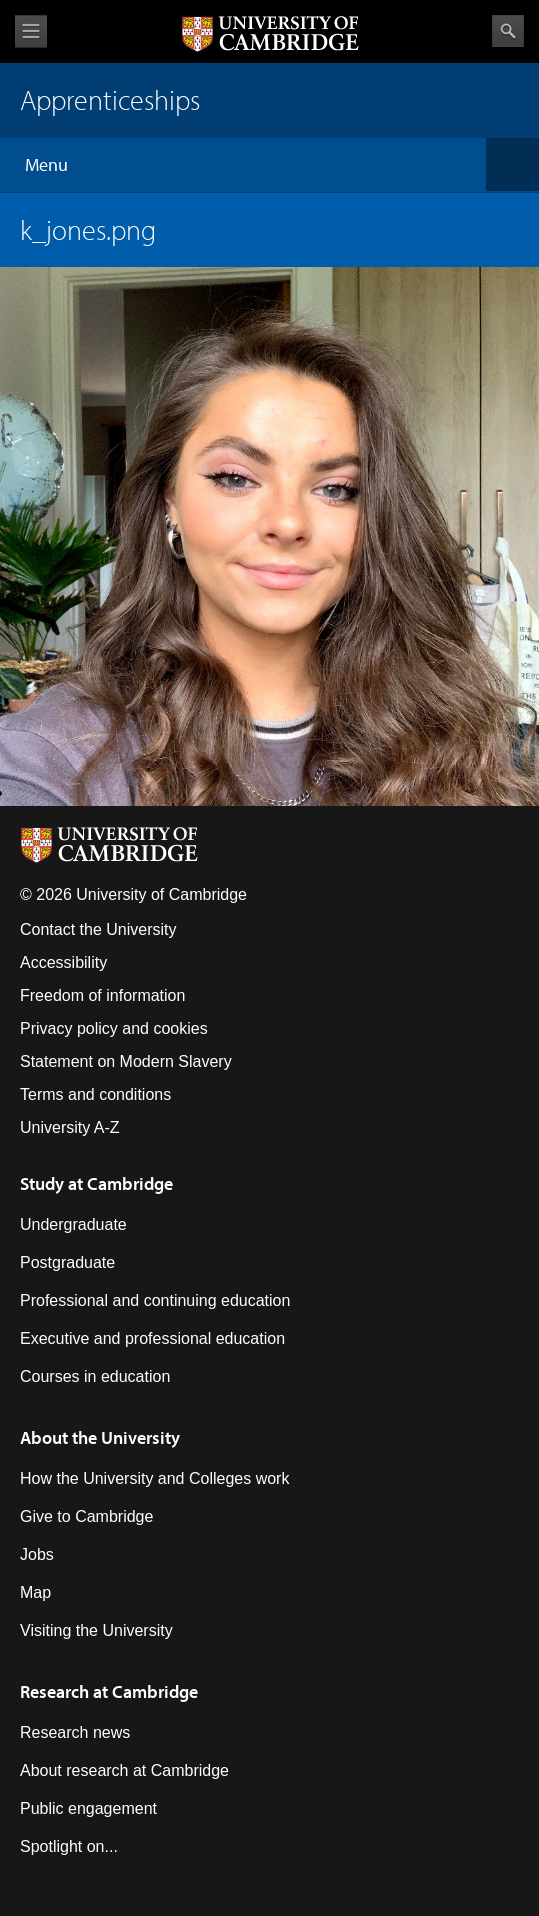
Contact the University (98, 929)
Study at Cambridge (96, 1183)
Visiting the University (96, 1630)
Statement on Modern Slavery (126, 1061)
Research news (75, 1732)
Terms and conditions (95, 1094)
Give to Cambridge (86, 1516)
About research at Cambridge (124, 1770)
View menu (31, 31)
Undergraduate (73, 1224)
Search (508, 31)
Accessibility (63, 962)
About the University (100, 1437)
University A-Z (70, 1127)
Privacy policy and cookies (114, 1028)
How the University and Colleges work (154, 1478)
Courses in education (95, 1376)
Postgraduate (67, 1262)
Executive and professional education (152, 1338)
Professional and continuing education (155, 1300)
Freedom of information (102, 995)
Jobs (37, 1554)
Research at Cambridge (109, 1691)
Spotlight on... (69, 1846)
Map (35, 1592)
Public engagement (88, 1808)
